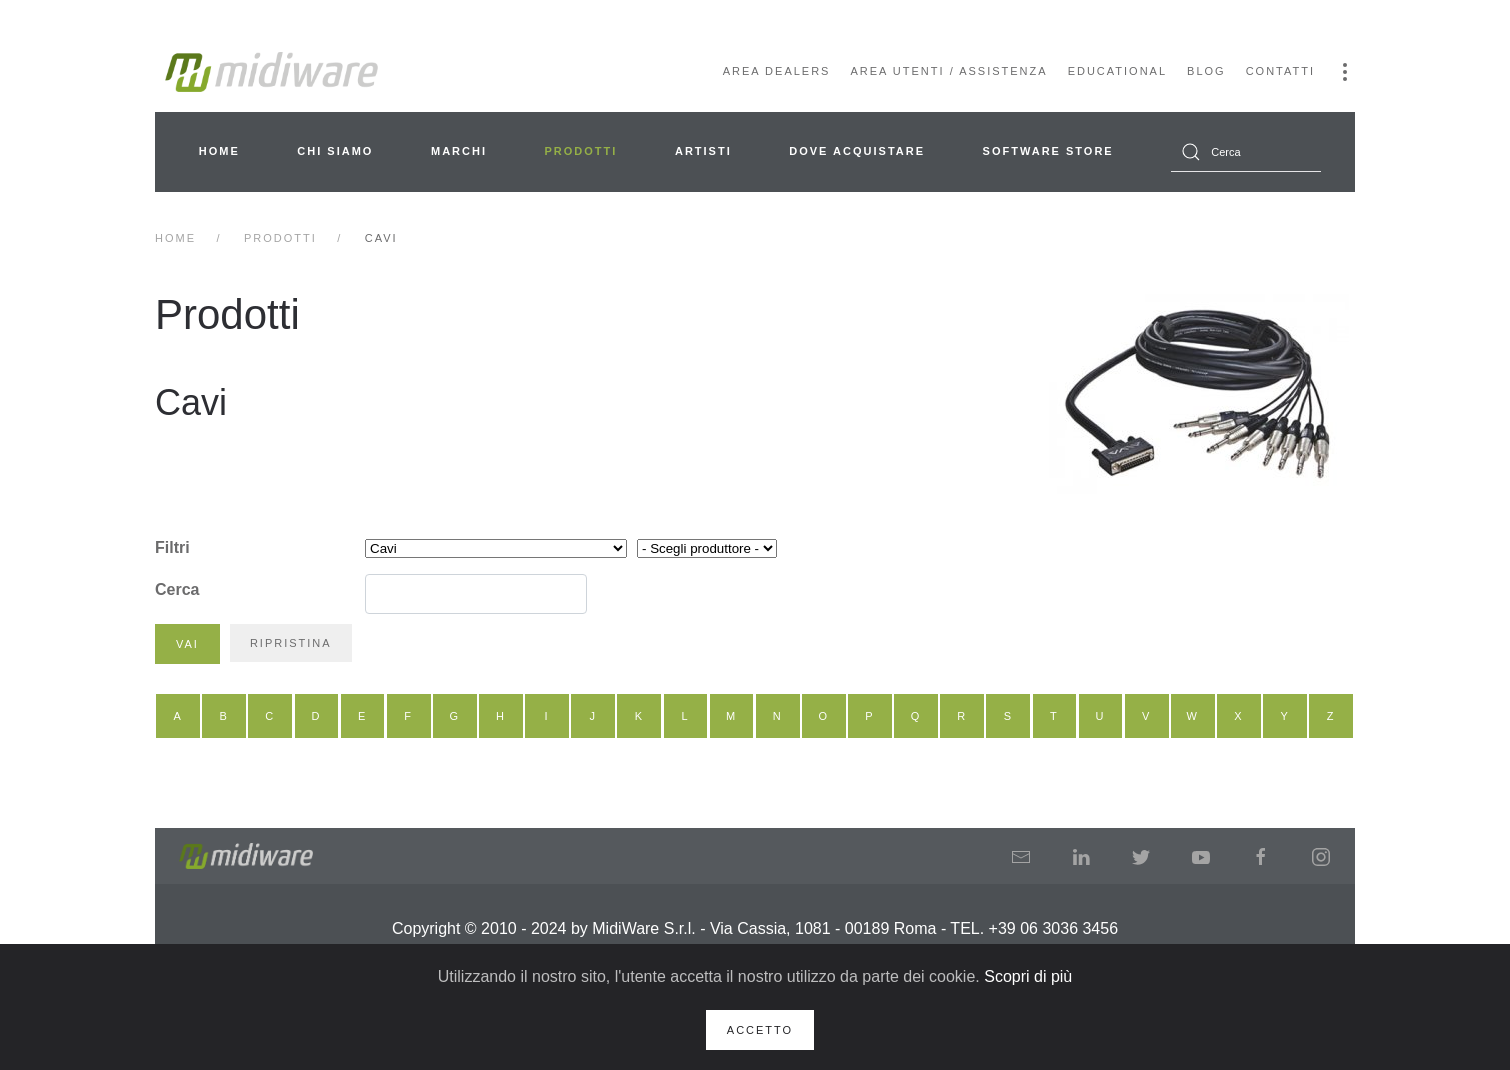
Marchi (459, 151)
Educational (1117, 71)
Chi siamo (335, 151)
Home (219, 151)
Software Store (1048, 151)
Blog (1206, 71)
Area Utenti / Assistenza (948, 71)
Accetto (760, 1030)
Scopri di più (1028, 976)
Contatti (1280, 71)
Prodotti (581, 151)
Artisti (703, 151)
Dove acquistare (857, 151)
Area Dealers (777, 71)
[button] (1345, 72)
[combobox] (1246, 152)
